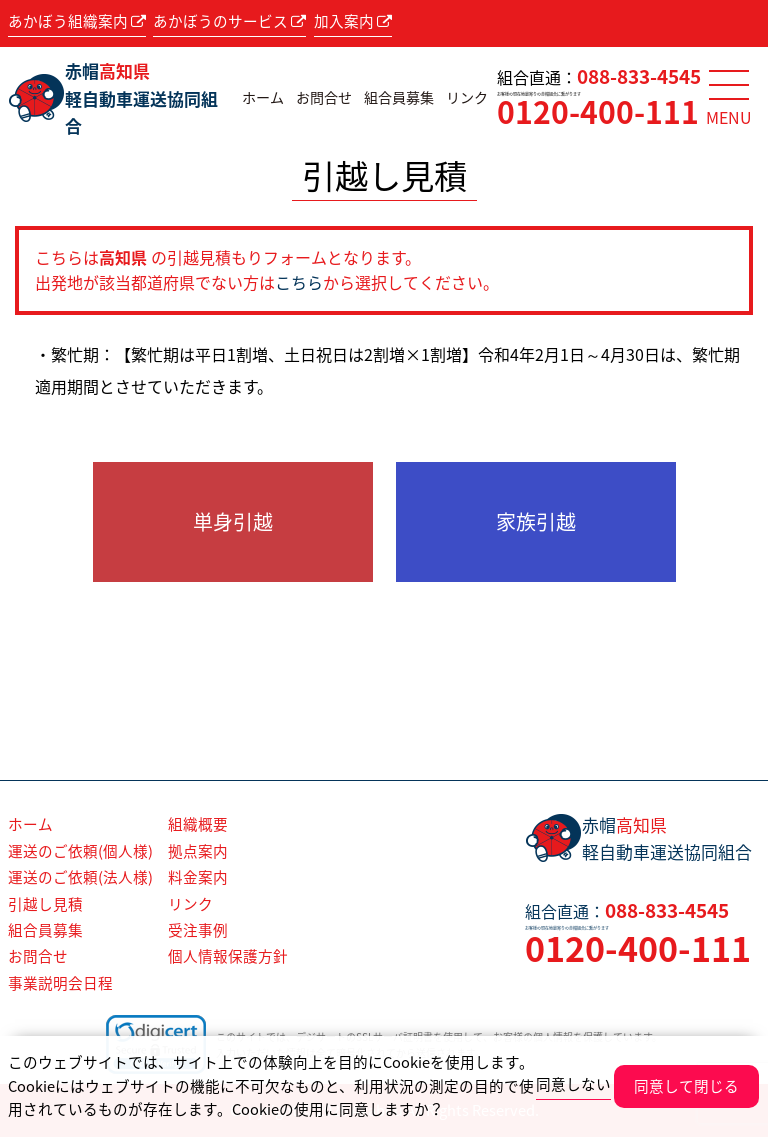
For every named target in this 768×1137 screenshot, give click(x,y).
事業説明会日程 (60, 983)
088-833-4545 (639, 76)
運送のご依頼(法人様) (80, 877)
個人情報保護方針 (228, 956)
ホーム (263, 97)
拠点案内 (198, 851)
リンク (467, 97)
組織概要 (198, 824)
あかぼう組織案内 (77, 21)
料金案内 (198, 877)
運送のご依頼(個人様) (80, 851)
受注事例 (198, 930)
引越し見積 (45, 904)
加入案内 (353, 21)
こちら (299, 282)
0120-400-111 (598, 111)
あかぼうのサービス (229, 21)
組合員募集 (399, 97)
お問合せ (324, 97)
